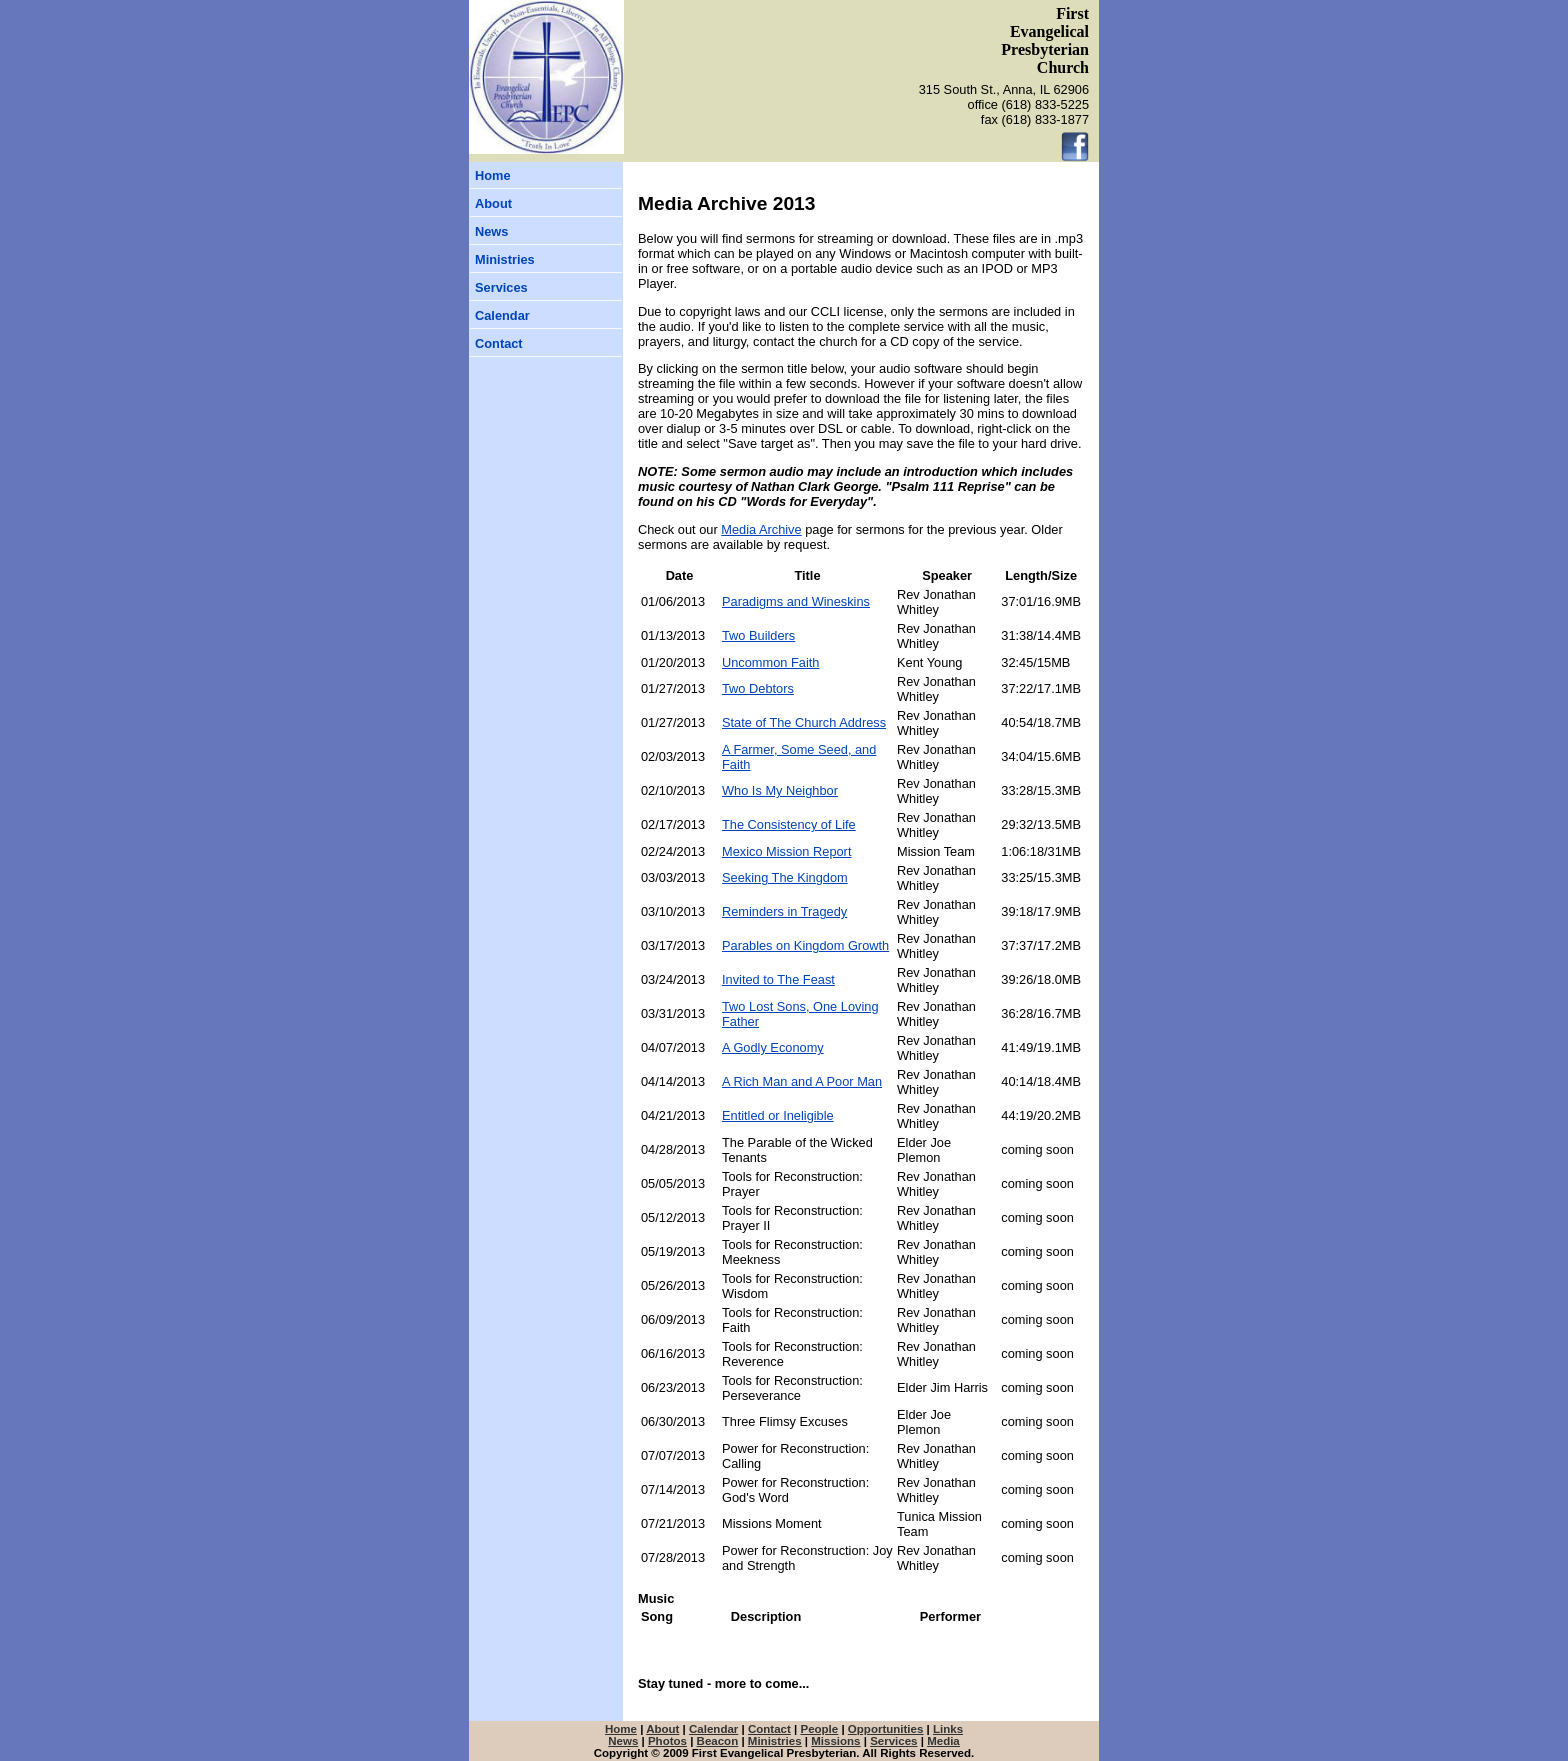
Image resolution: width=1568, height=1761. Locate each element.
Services (501, 287)
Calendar (502, 315)
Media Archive (761, 529)
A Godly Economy (773, 1047)
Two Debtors (758, 688)
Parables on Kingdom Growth (805, 945)
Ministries (505, 259)
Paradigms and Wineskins (796, 601)
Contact (499, 343)
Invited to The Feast (778, 979)
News (491, 231)
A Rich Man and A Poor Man (802, 1081)
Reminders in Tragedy (784, 911)
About (493, 203)
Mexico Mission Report (786, 851)
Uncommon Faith (770, 662)
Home (493, 175)
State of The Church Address (804, 722)
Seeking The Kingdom (785, 877)
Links (948, 1729)
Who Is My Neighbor (780, 790)
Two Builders (758, 635)
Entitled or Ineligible (778, 1115)
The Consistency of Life (789, 824)
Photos (667, 1741)
